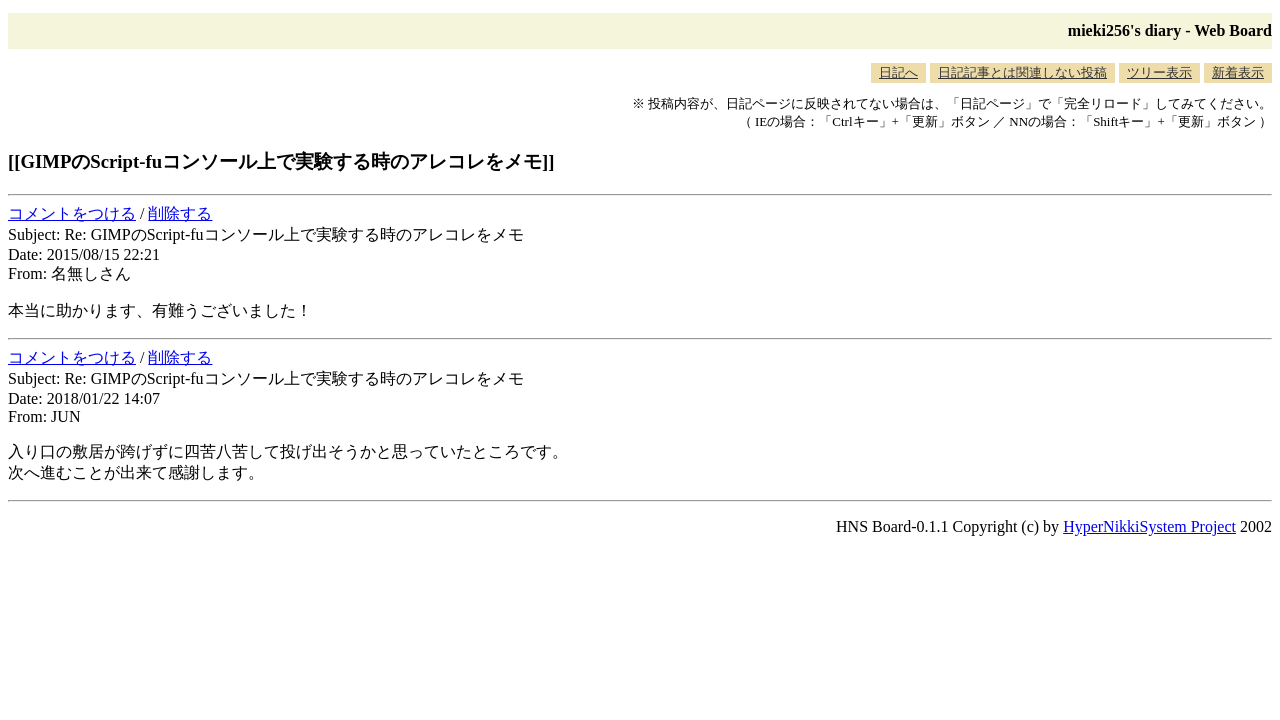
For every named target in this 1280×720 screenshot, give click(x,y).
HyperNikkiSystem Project (1149, 526)
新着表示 (1238, 72)
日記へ (898, 72)
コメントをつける (72, 213)
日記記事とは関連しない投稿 (1022, 72)
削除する (180, 213)
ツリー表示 (1159, 72)
